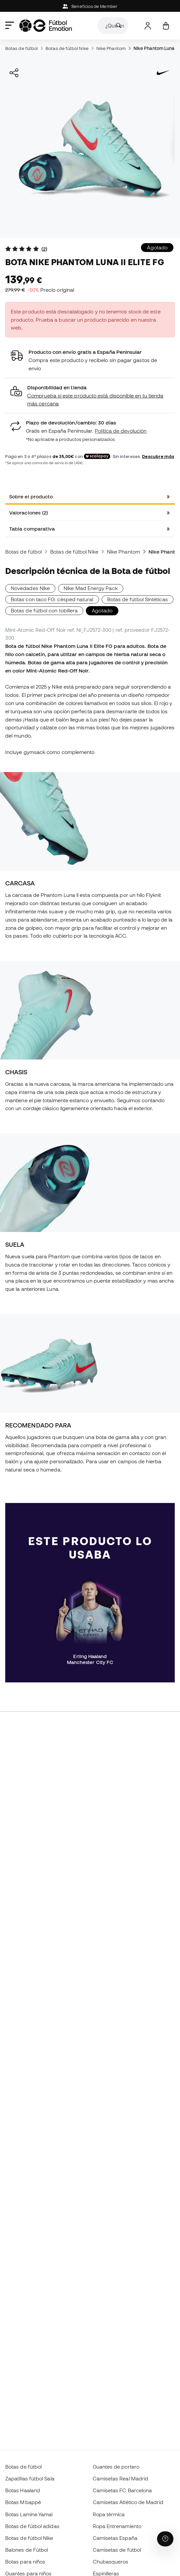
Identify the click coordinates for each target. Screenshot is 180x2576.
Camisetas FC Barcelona (122, 2490)
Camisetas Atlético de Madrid (128, 2502)
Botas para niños (25, 2562)
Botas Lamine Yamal (28, 2514)
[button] (90, 395)
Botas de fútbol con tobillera (44, 610)
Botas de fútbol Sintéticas (137, 599)
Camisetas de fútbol (117, 2550)
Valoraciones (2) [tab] (28, 512)
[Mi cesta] (166, 25)
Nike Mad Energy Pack (91, 588)
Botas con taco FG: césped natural (52, 599)
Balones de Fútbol (26, 2550)
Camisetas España (115, 2538)
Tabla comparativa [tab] (32, 529)
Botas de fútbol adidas (32, 2526)
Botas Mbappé (23, 2502)
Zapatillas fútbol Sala (29, 2478)
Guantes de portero (116, 2467)
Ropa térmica (109, 2514)
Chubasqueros (111, 2562)
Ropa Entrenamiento (117, 2526)
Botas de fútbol (21, 48)
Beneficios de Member (90, 6)
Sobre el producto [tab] (31, 496)
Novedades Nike (30, 588)
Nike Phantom (111, 48)
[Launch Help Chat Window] (165, 2538)
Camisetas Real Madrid (121, 2478)
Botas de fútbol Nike (67, 48)
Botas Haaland (22, 2490)
